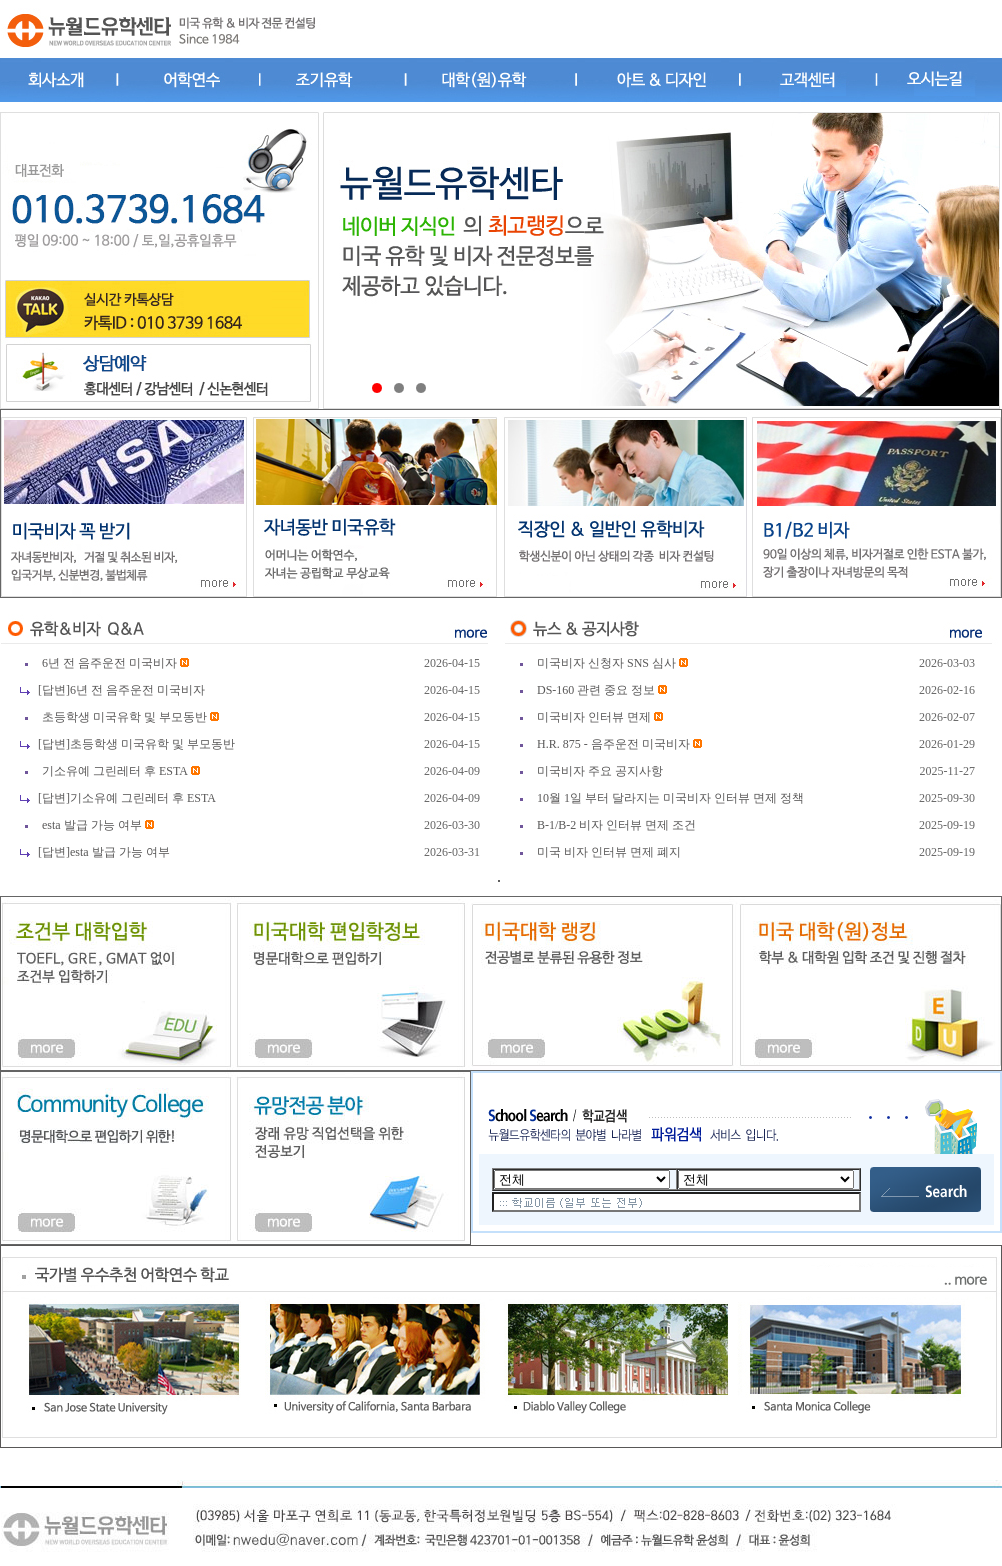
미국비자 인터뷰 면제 (595, 717)
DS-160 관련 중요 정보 (597, 690)
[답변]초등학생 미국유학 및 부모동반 (136, 744)
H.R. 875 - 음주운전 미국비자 (615, 744)
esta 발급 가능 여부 (92, 825)
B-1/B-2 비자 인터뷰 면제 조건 (616, 825)
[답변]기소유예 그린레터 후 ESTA (127, 798)
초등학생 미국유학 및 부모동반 (124, 717)
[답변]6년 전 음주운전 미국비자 (121, 690)
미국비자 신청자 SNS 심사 (606, 663)
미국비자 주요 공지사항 (600, 771)
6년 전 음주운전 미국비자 (109, 663)
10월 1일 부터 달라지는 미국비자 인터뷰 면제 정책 (670, 798)
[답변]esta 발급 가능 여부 (104, 852)
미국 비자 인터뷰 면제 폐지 (609, 852)
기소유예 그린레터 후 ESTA (115, 771)
